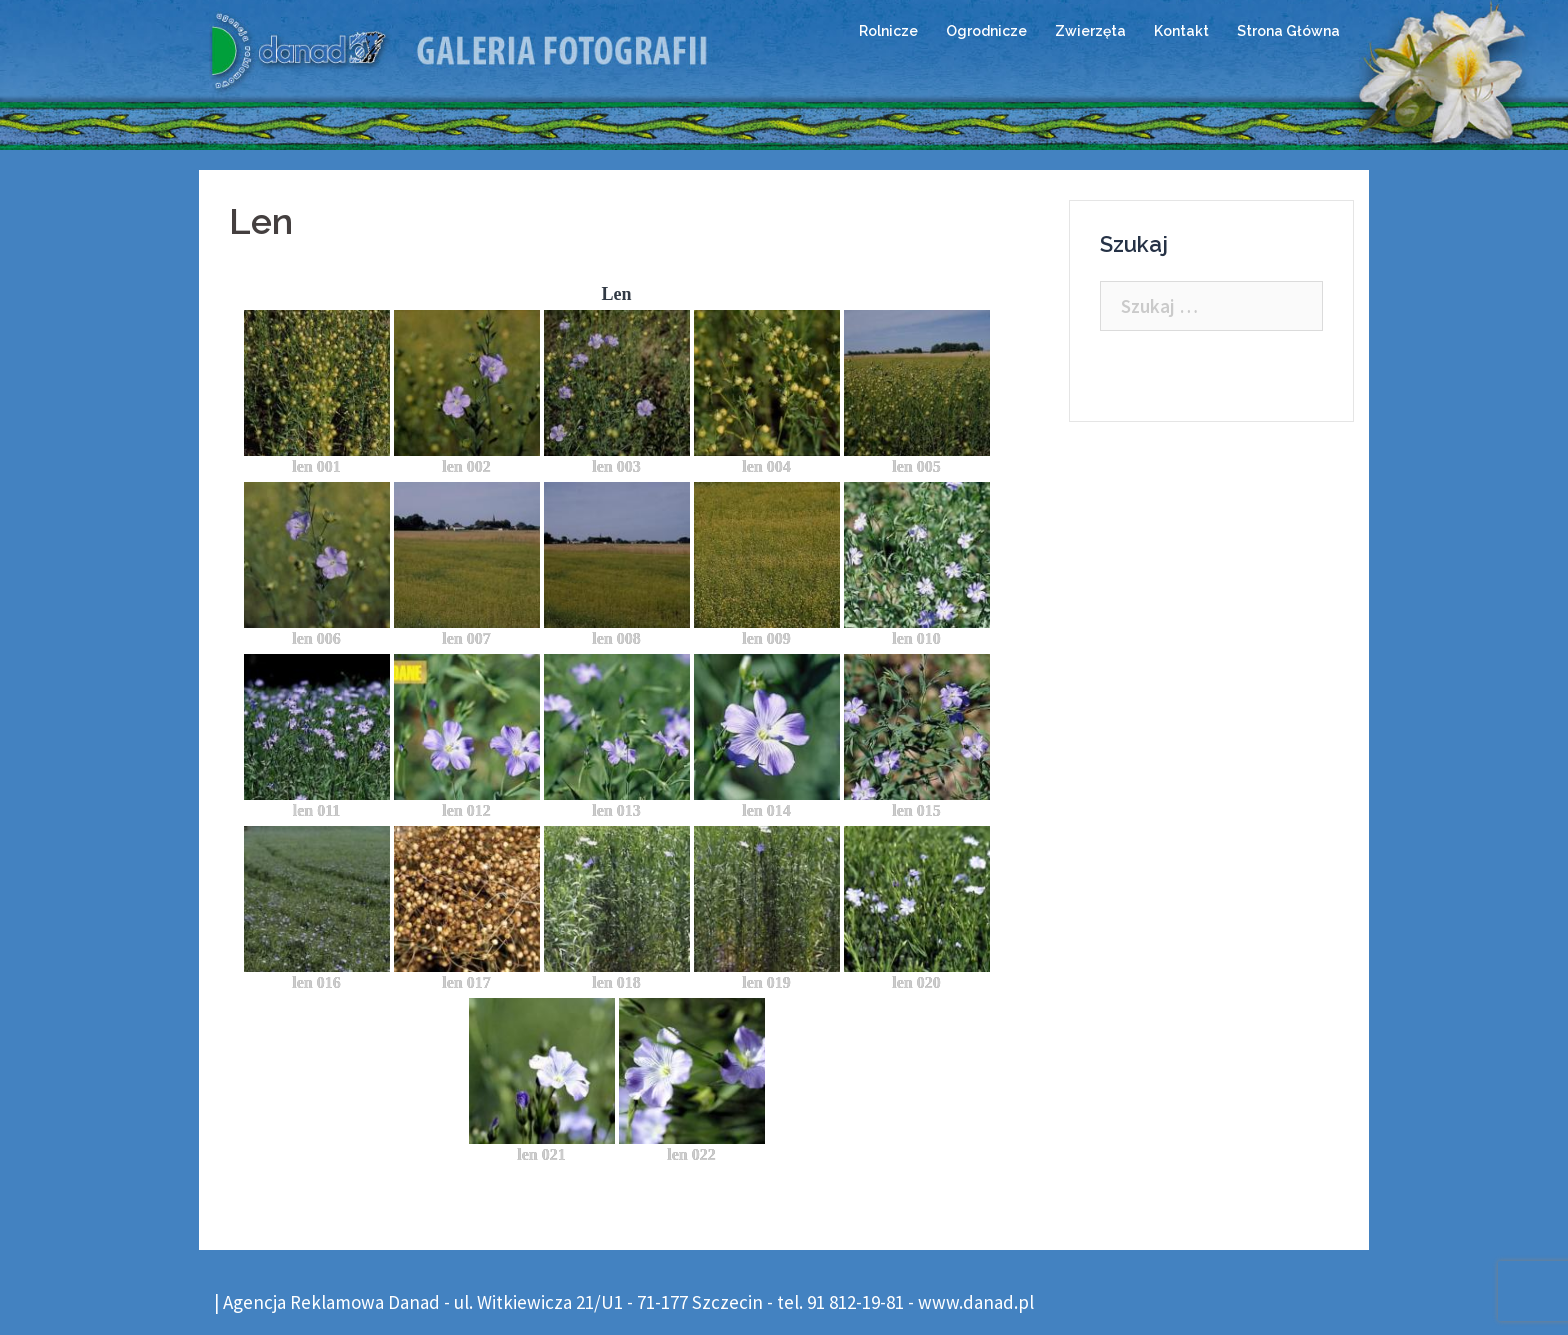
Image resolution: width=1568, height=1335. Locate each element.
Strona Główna (1288, 31)
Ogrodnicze (986, 31)
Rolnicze (888, 31)
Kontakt (1181, 31)
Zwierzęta (1090, 31)
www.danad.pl (976, 1302)
